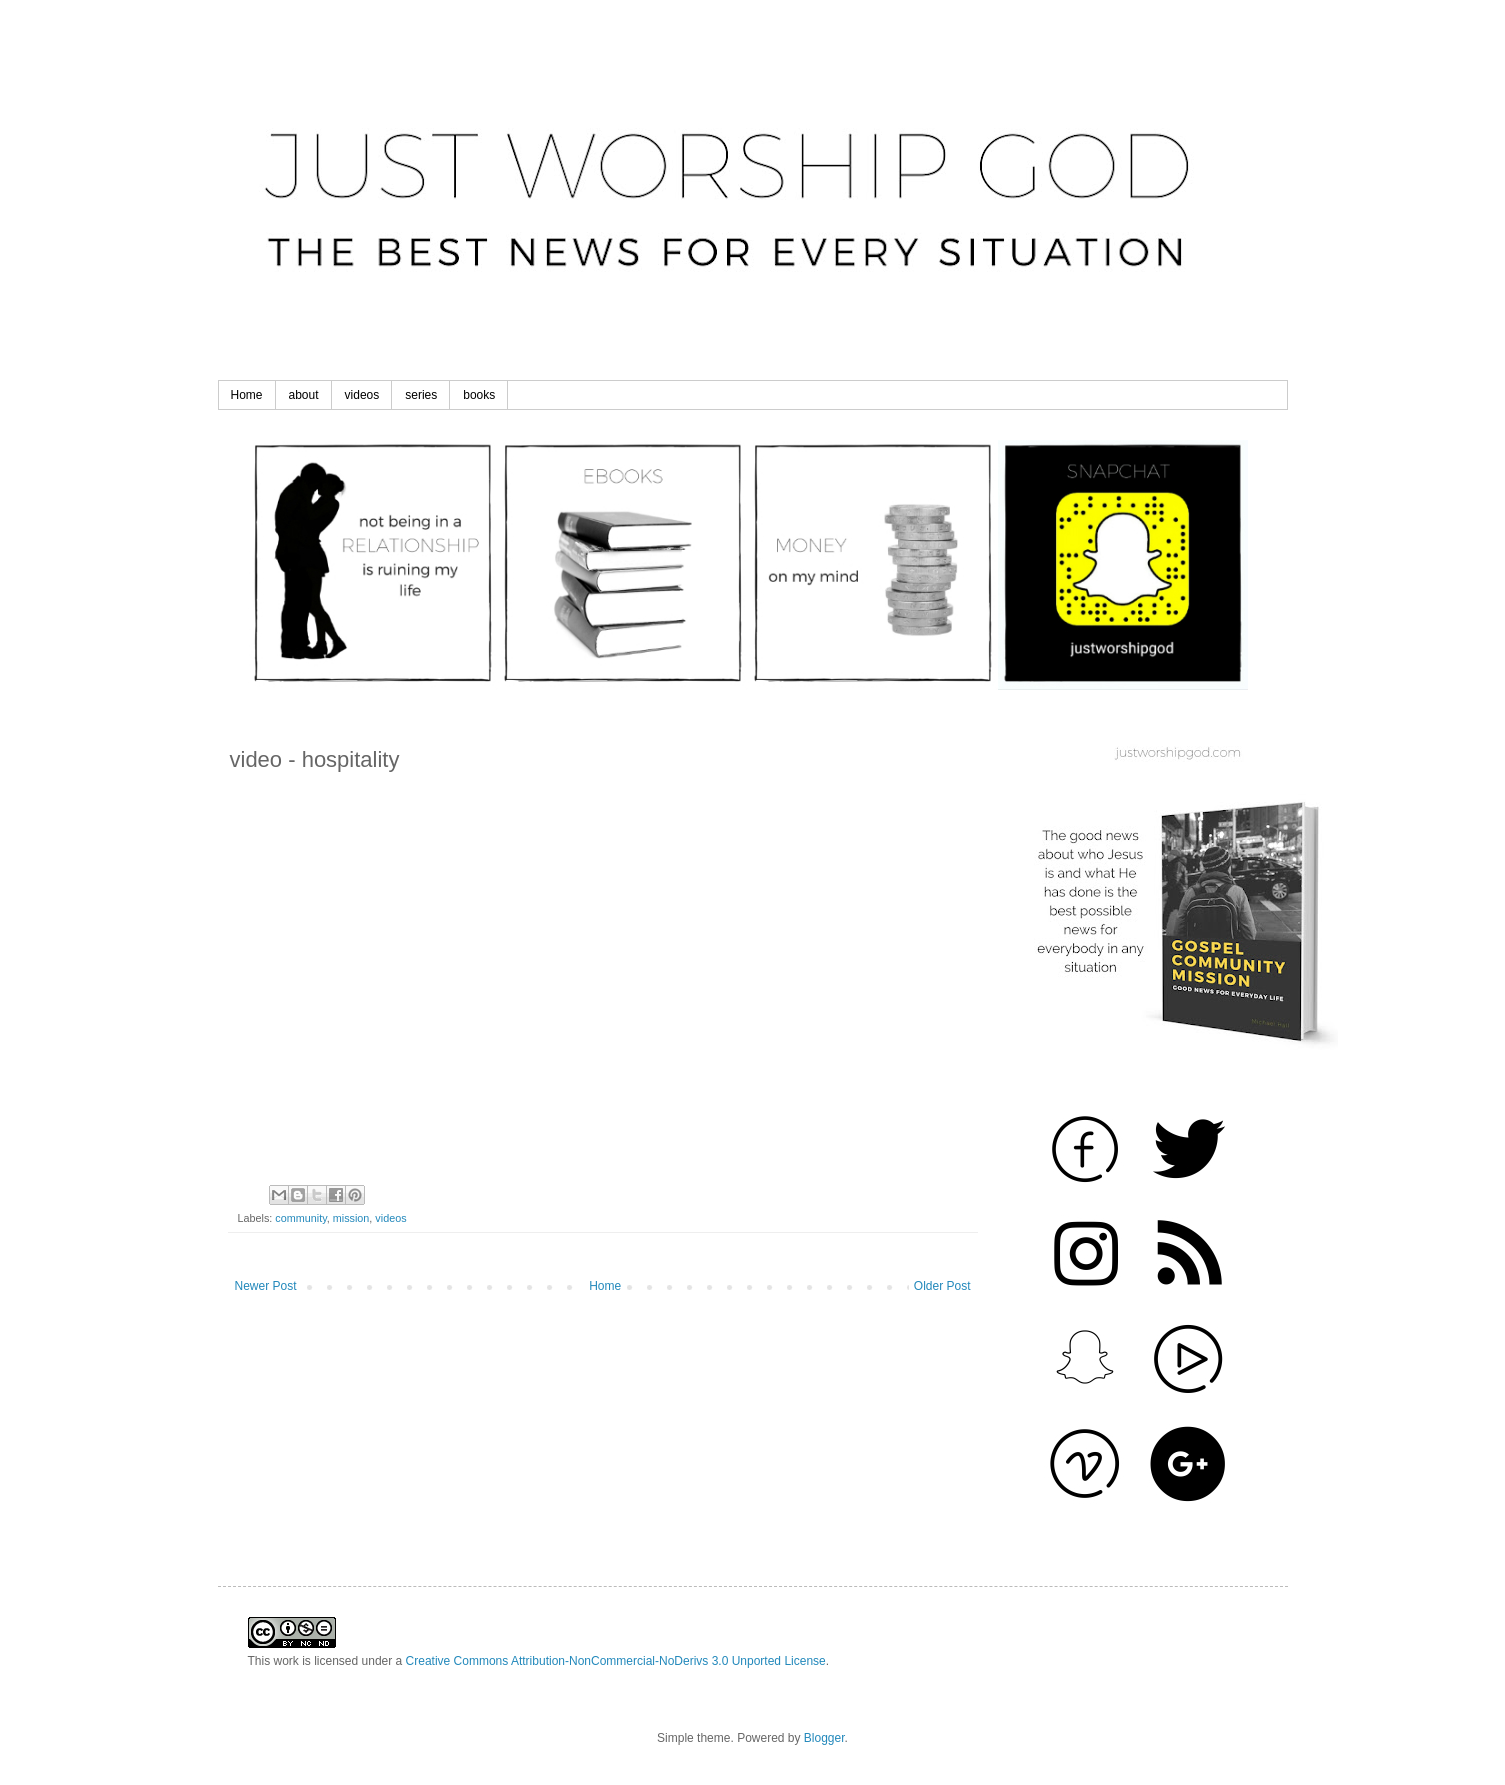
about (304, 395)
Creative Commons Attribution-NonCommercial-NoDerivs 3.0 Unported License (616, 1661)
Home (247, 395)
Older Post (942, 1286)
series (421, 395)
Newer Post (266, 1286)
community (300, 1218)
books (479, 395)
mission (351, 1218)
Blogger (824, 1738)
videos (362, 395)
